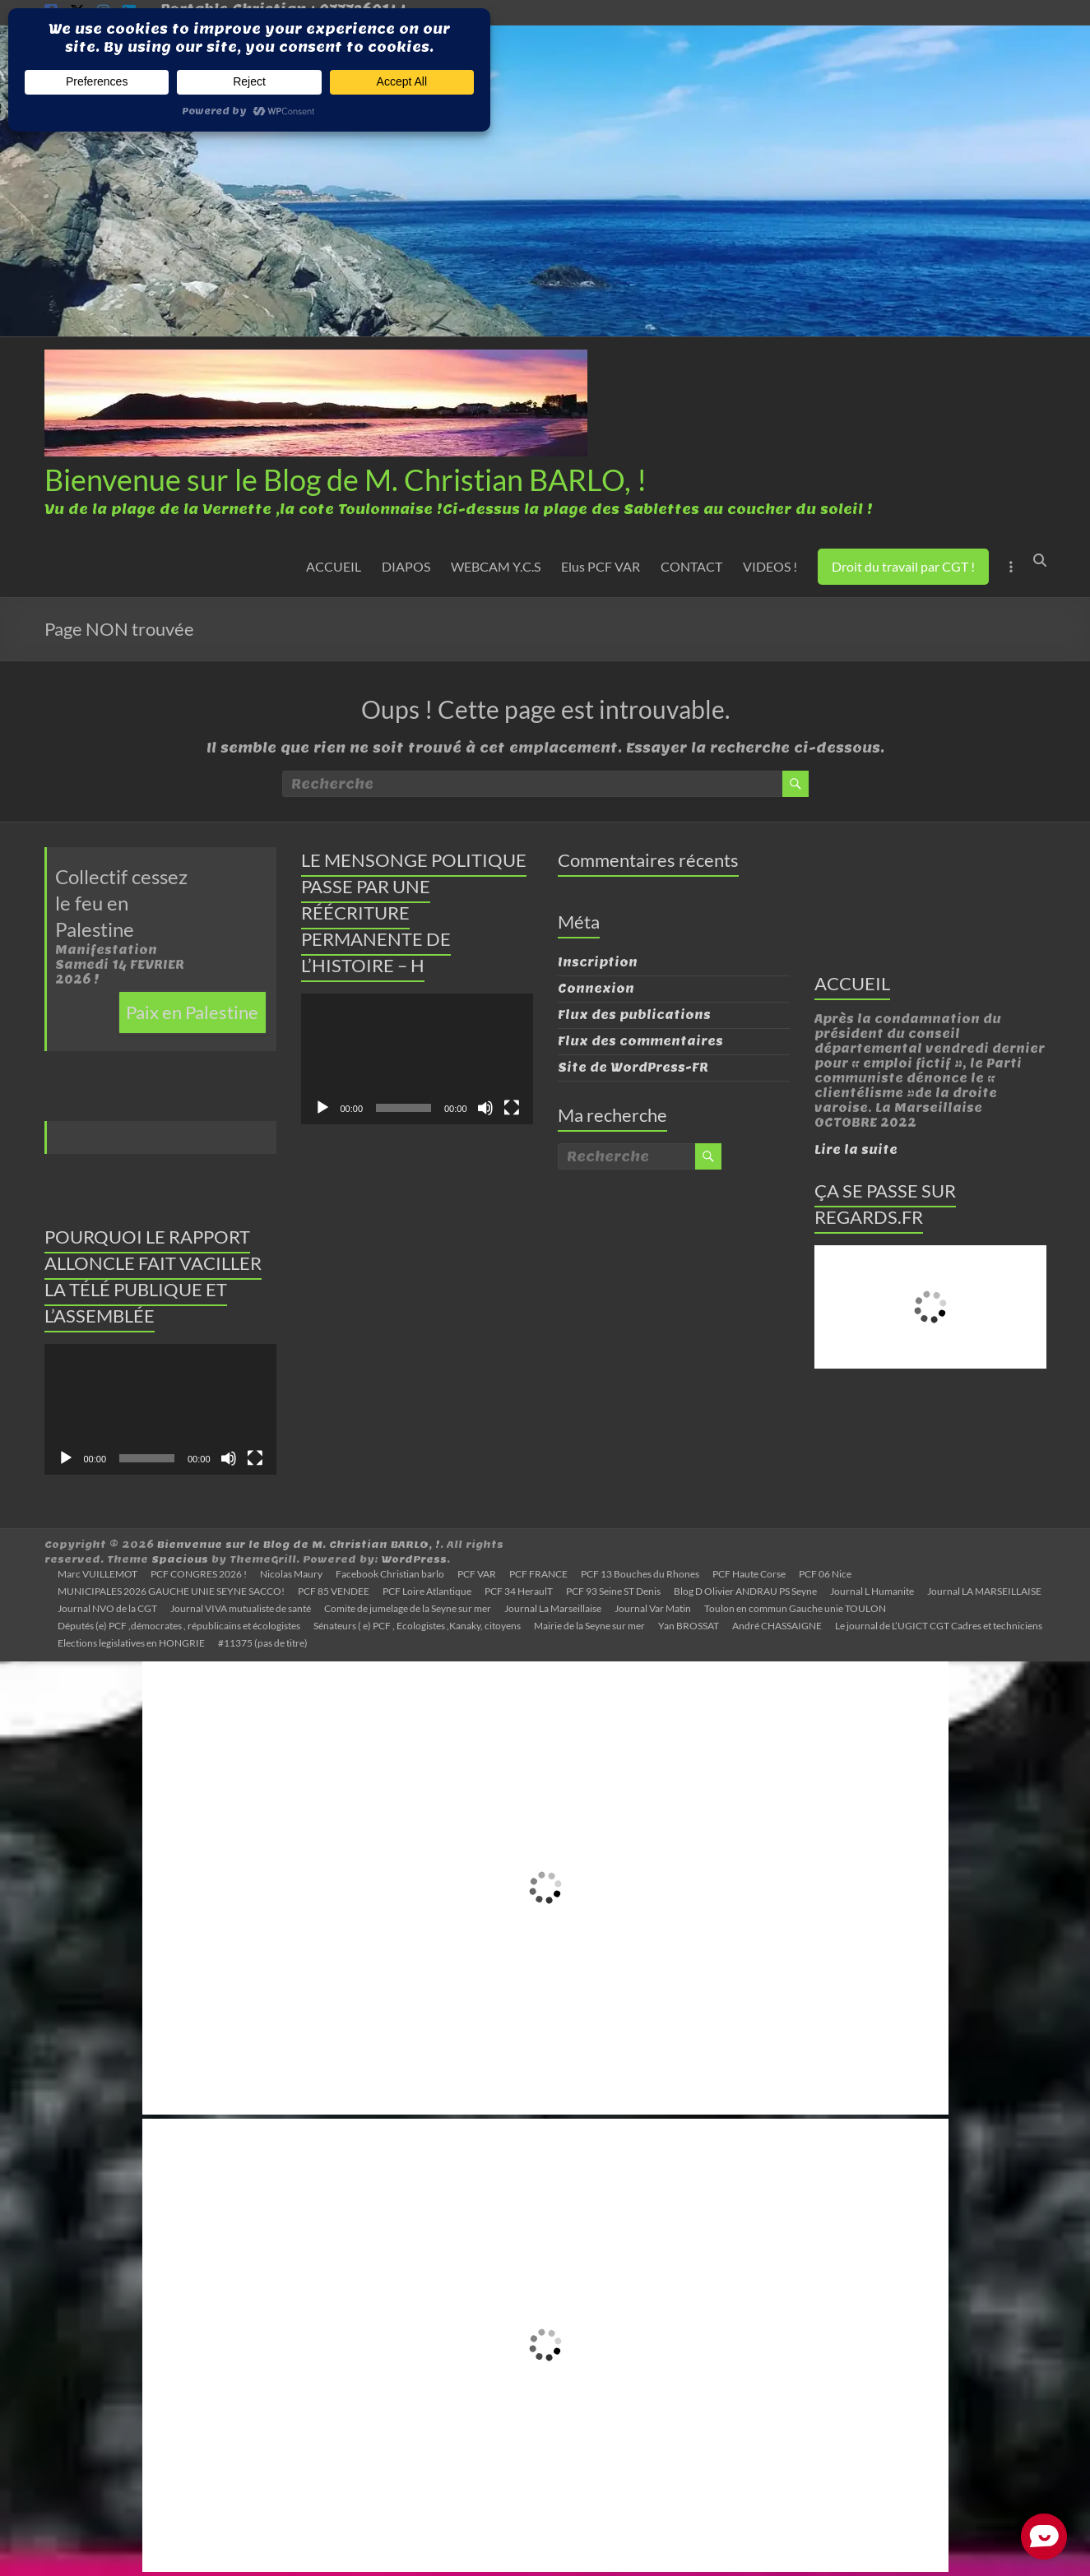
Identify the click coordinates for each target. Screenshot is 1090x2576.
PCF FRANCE (538, 1574)
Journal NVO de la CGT (107, 1608)
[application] (160, 1409)
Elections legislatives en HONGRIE (131, 1643)
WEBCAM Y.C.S (495, 566)
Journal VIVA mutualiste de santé (240, 1608)
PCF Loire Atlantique (427, 1591)
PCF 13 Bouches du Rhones (640, 1574)
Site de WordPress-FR (633, 1067)
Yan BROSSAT (688, 1625)
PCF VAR (476, 1574)
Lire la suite (856, 1149)
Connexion (596, 988)
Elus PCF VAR (600, 566)
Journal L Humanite (872, 1591)
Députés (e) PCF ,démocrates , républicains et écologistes (179, 1625)
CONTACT (691, 566)
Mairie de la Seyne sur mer (589, 1625)
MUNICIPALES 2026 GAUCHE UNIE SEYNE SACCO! (171, 1591)
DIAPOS (406, 566)
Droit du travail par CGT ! (903, 566)
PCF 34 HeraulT (519, 1591)
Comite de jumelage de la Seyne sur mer (407, 1608)
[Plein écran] (255, 1458)
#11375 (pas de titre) (263, 1643)
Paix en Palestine (192, 1012)
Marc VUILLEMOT (97, 1574)
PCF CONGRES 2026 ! (199, 1574)
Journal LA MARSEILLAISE (984, 1591)
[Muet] (228, 1458)
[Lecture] (66, 1458)
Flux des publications (634, 1015)
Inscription (598, 962)
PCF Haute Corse (749, 1574)
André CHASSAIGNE (777, 1625)
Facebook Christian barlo (390, 1574)
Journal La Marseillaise (552, 1608)
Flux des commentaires (640, 1041)
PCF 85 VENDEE (333, 1591)
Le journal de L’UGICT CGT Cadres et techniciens (938, 1625)
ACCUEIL (333, 566)
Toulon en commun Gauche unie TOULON (795, 1608)
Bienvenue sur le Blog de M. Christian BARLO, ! (345, 479)
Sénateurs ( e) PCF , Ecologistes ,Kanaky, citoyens (417, 1625)
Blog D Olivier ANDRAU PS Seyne (745, 1591)
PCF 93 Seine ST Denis (613, 1591)
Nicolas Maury (291, 1574)
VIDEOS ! (770, 566)
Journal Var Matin (653, 1608)
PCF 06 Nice (825, 1574)
